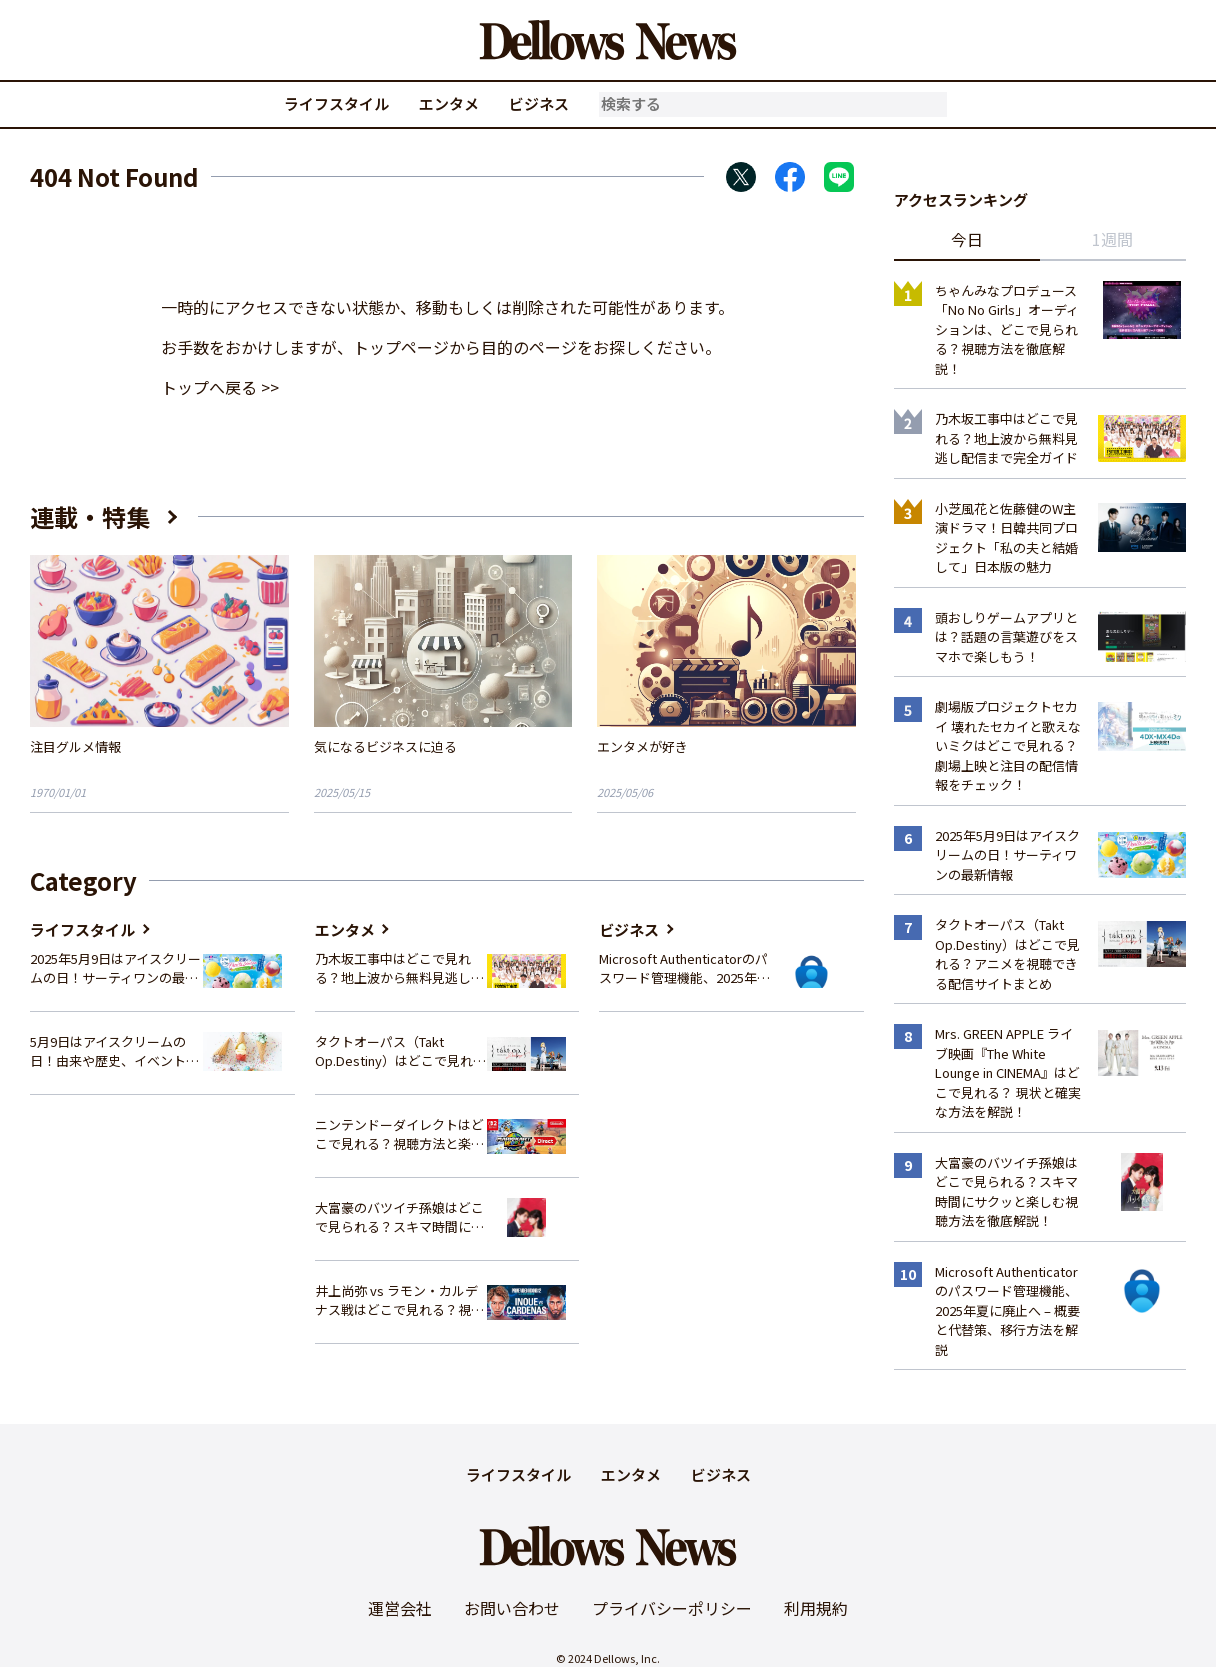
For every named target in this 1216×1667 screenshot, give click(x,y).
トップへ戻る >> (220, 387)
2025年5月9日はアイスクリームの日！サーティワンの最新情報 (115, 968)
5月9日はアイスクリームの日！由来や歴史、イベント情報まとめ (114, 1051)
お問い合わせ (512, 1608)
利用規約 (816, 1608)
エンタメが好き (642, 746)
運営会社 (400, 1608)
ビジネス (539, 103)
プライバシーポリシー (672, 1608)
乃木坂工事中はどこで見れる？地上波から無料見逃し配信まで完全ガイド (399, 968)
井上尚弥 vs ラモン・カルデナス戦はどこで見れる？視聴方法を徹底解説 (399, 1300)
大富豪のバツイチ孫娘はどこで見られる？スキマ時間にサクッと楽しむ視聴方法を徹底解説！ (399, 1217)
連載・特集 (90, 516)
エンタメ (449, 103)
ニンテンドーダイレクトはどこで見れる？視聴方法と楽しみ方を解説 (399, 1134)
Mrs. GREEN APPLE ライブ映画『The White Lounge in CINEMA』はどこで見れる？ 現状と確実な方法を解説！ (1008, 1072)
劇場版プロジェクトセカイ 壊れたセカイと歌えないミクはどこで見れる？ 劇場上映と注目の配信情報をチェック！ (1008, 745)
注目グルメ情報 (75, 746)
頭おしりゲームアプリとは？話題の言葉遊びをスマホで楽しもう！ (1006, 637)
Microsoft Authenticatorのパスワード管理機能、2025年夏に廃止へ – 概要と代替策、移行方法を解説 (684, 968)
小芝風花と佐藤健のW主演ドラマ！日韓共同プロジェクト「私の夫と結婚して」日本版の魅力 (1006, 538)
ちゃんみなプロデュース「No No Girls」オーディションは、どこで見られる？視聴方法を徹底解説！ (1007, 329)
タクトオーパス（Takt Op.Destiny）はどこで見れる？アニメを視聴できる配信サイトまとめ (399, 1051)
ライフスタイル (336, 103)
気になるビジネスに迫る (385, 746)
